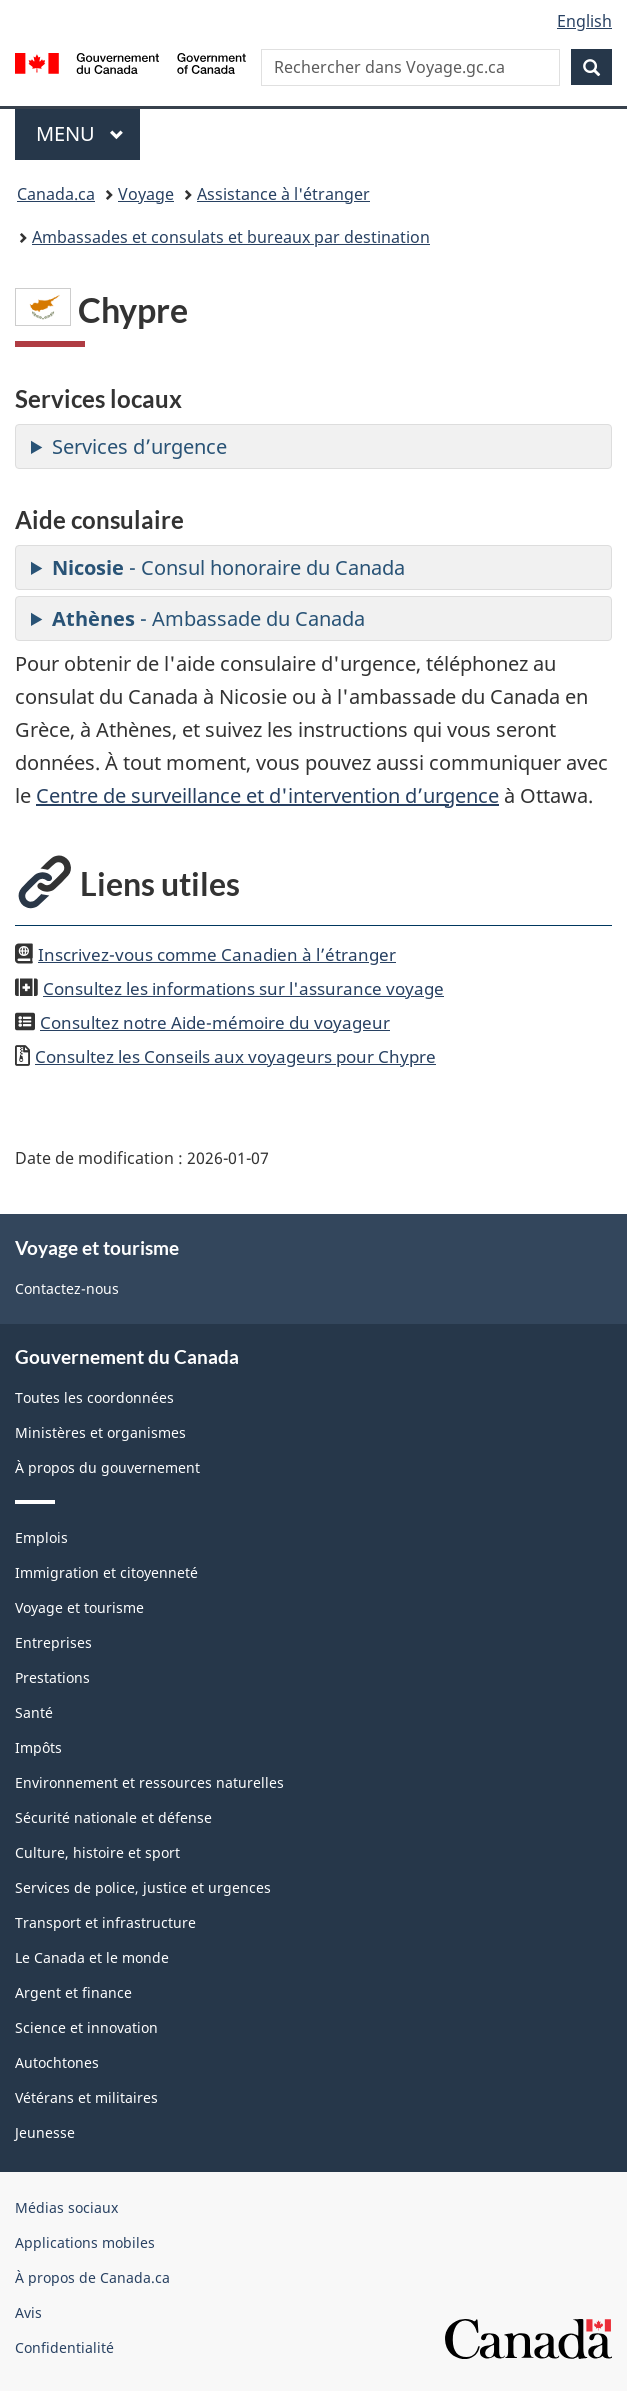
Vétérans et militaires (86, 2097)
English (584, 21)
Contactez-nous (67, 1288)
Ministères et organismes (100, 1432)
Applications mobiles (85, 2242)
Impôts (38, 1747)
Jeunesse (45, 2132)
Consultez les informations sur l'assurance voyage (243, 988)
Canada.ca (56, 194)
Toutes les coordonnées (94, 1397)
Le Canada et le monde (92, 1957)
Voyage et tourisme (79, 1607)
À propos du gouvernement (107, 1467)
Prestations (52, 1677)
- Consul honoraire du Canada (228, 567)
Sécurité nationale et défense (113, 1817)
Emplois (41, 1537)
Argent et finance (73, 1992)
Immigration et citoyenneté (106, 1572)
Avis (28, 2312)
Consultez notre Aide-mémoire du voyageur (215, 1022)
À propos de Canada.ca (92, 2277)
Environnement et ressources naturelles (149, 1782)
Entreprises (53, 1642)
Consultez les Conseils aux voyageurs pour (235, 1056)
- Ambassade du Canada (208, 618)
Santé (34, 1712)
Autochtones (57, 2062)
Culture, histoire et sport (97, 1852)
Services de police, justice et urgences (143, 1887)
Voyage (146, 194)
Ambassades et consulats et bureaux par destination (231, 237)
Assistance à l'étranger (283, 194)
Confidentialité (64, 2347)
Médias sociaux (66, 2207)
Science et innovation (86, 2027)
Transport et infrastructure (105, 1922)
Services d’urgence (139, 446)
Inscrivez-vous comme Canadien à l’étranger (217, 954)
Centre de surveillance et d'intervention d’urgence (267, 795)
